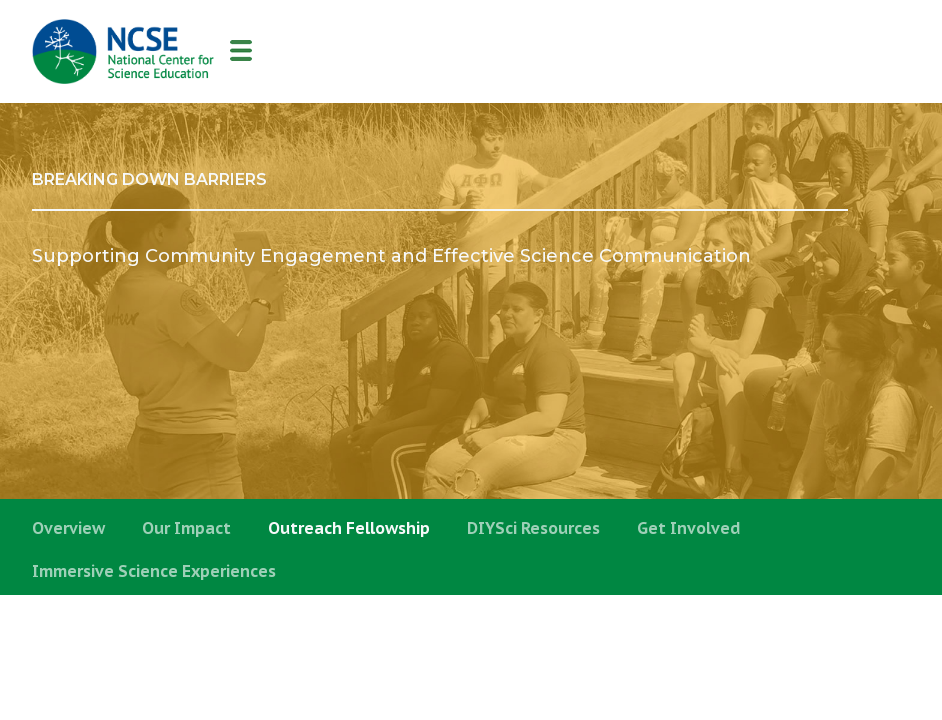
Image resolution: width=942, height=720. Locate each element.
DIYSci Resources (533, 528)
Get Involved (689, 528)
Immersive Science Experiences (154, 571)
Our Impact (186, 528)
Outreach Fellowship (349, 528)
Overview (68, 528)
